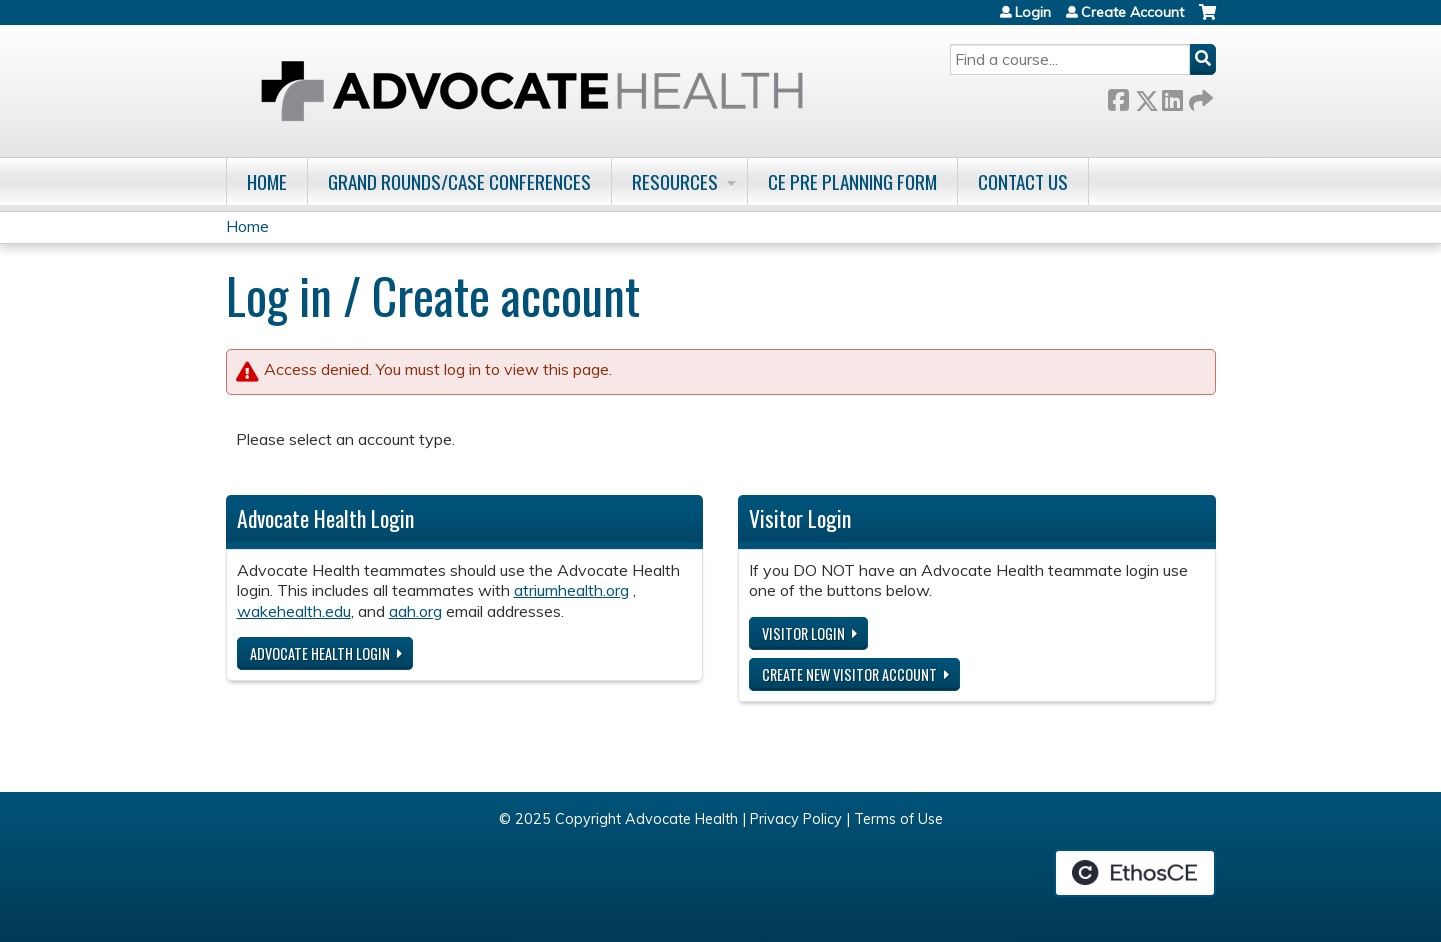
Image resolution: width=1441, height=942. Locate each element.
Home (267, 181)
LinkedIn (1172, 96)
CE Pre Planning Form (852, 181)
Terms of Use (898, 819)
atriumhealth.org (571, 590)
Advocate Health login (320, 653)
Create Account (1132, 12)
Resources (675, 181)
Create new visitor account (849, 674)
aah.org (415, 611)
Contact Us (1023, 181)
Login (1033, 12)
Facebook (1118, 96)
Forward (1199, 96)
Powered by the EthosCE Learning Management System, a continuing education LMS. (1135, 873)
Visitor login (803, 633)
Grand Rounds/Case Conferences (459, 181)
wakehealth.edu (294, 611)
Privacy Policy (796, 819)
